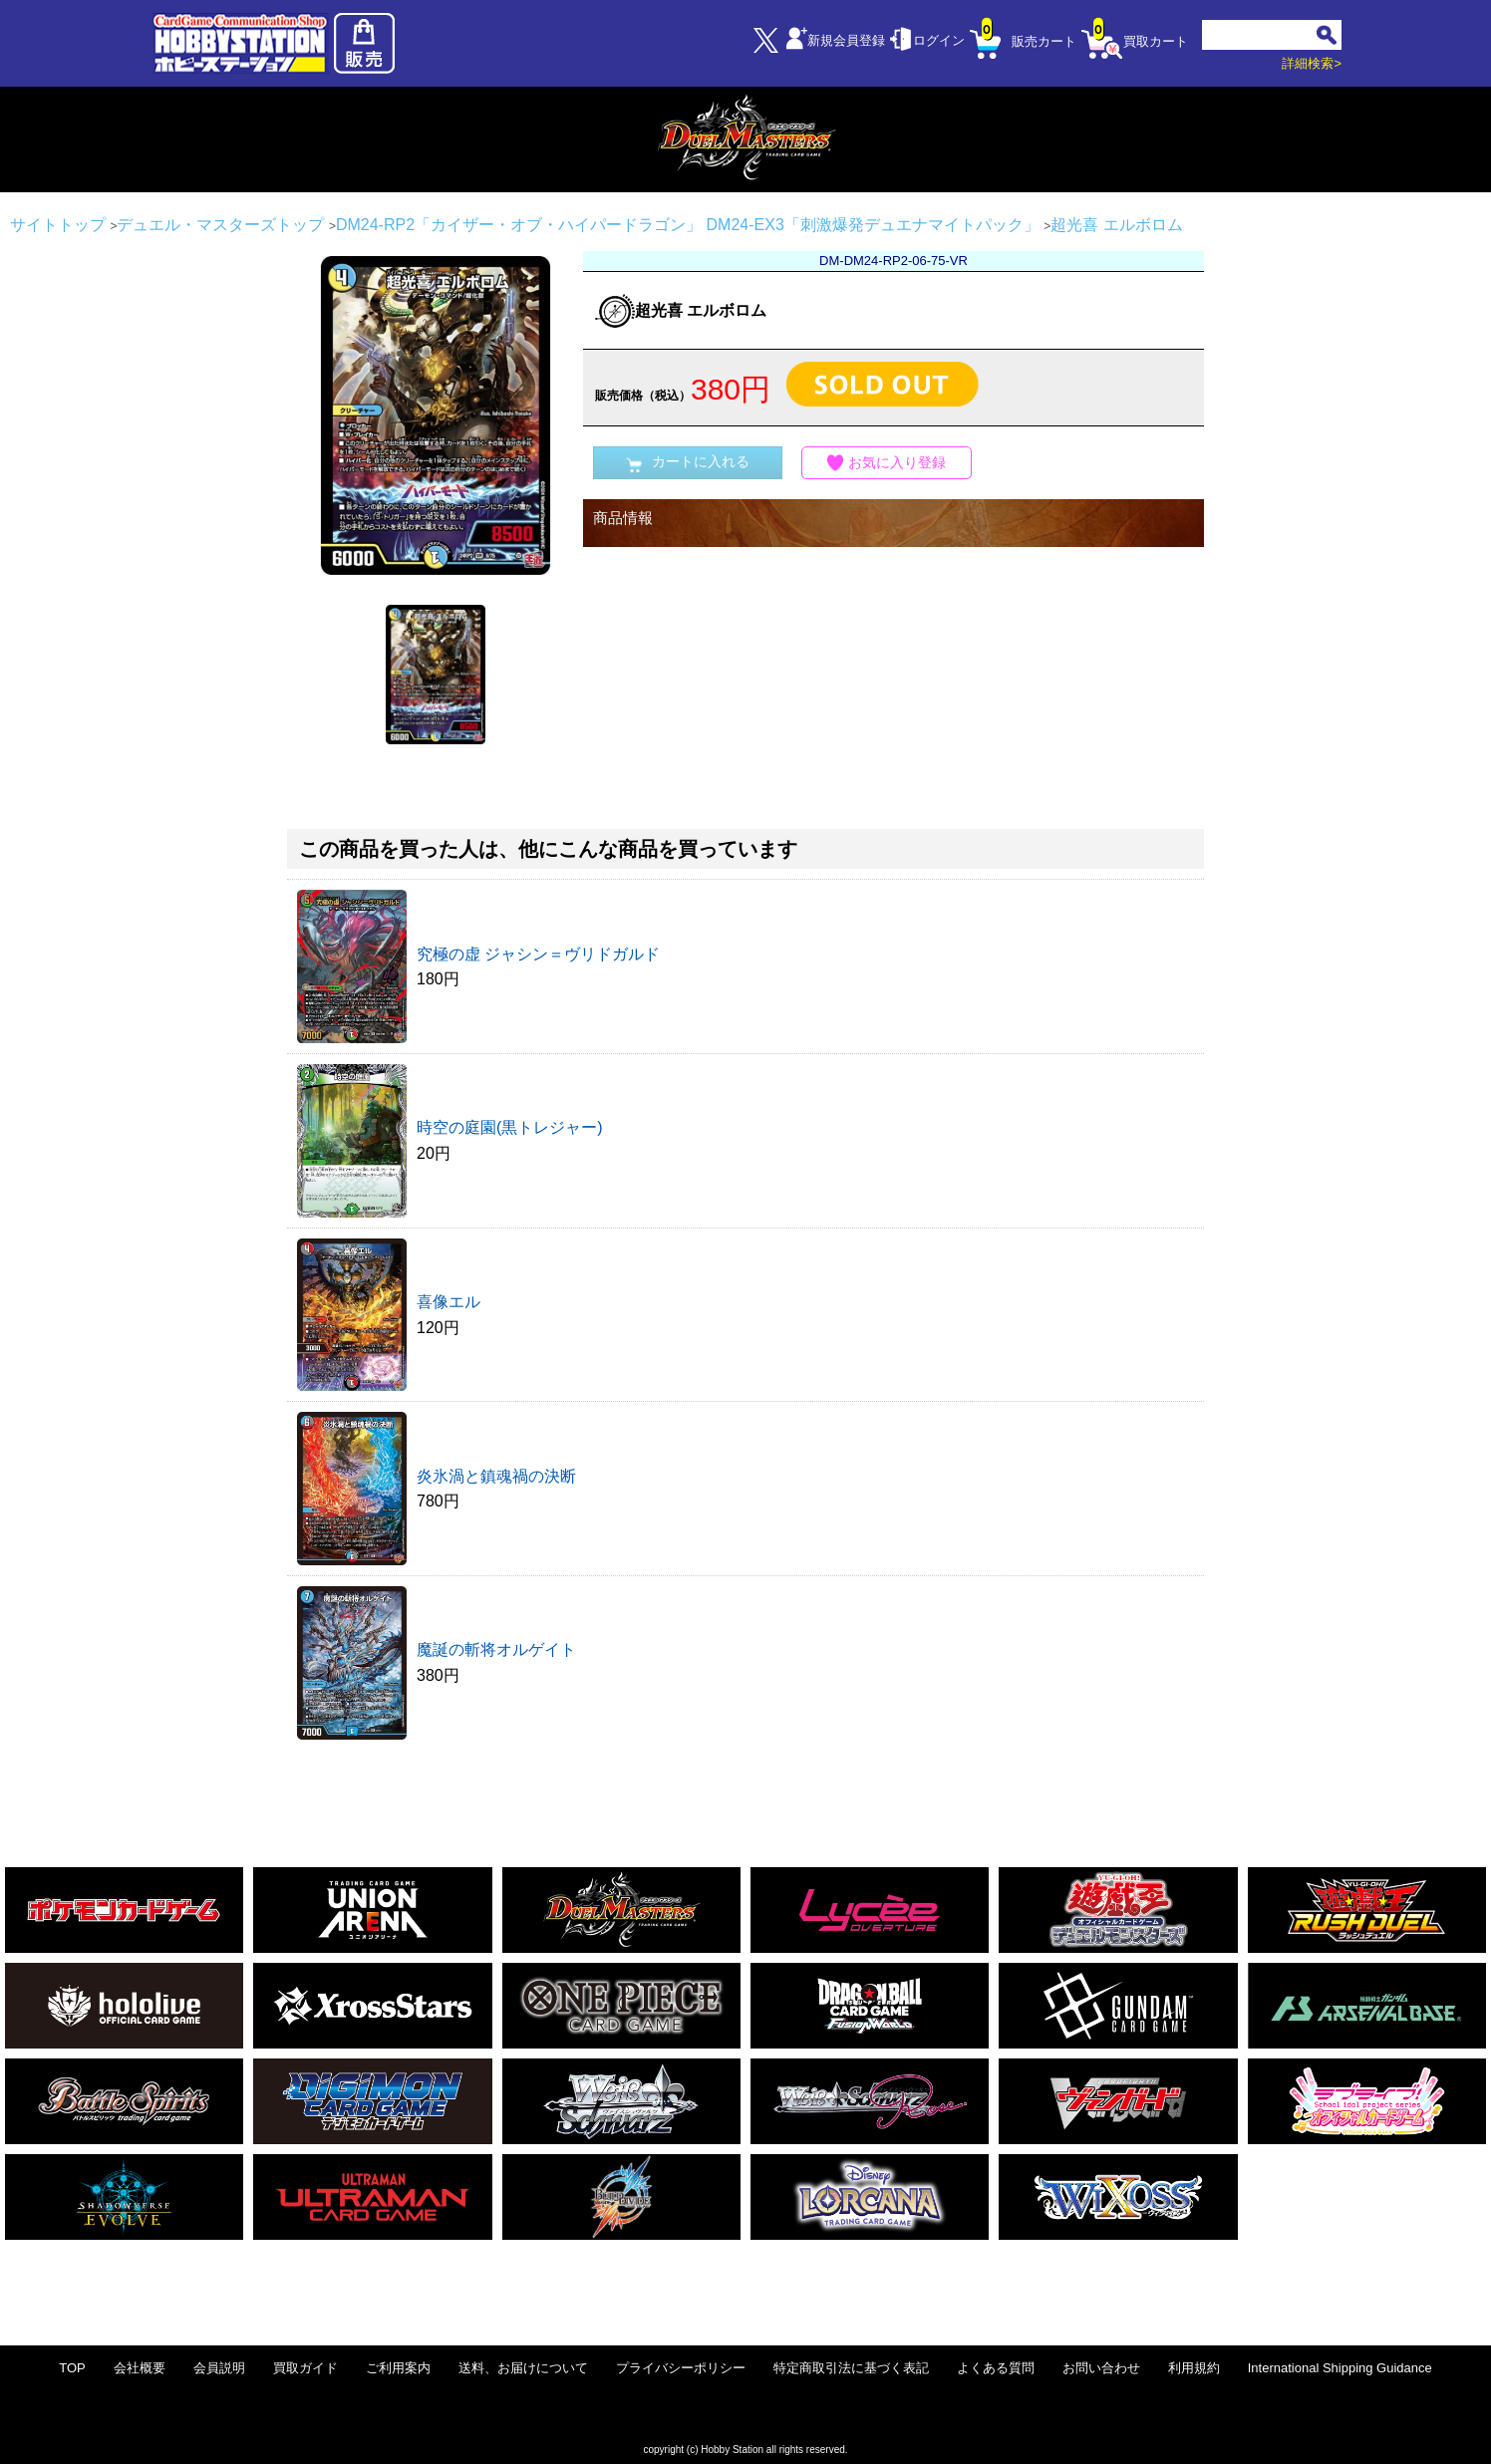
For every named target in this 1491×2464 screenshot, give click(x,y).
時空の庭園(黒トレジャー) (510, 1127)
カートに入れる (687, 462)
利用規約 (1194, 2367)
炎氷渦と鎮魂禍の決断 (496, 1476)
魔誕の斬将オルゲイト (496, 1649)
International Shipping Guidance (1340, 2367)
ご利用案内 (398, 2367)
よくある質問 (996, 2367)
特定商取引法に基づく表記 (851, 2367)
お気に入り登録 (887, 462)
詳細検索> (1312, 63)
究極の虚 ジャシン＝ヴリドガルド (538, 954)
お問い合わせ (1101, 2367)
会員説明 (219, 2367)
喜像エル (448, 1301)
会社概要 (139, 2367)
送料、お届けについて (523, 2367)
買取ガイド (305, 2367)
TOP (72, 2367)
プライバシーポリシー (681, 2367)
